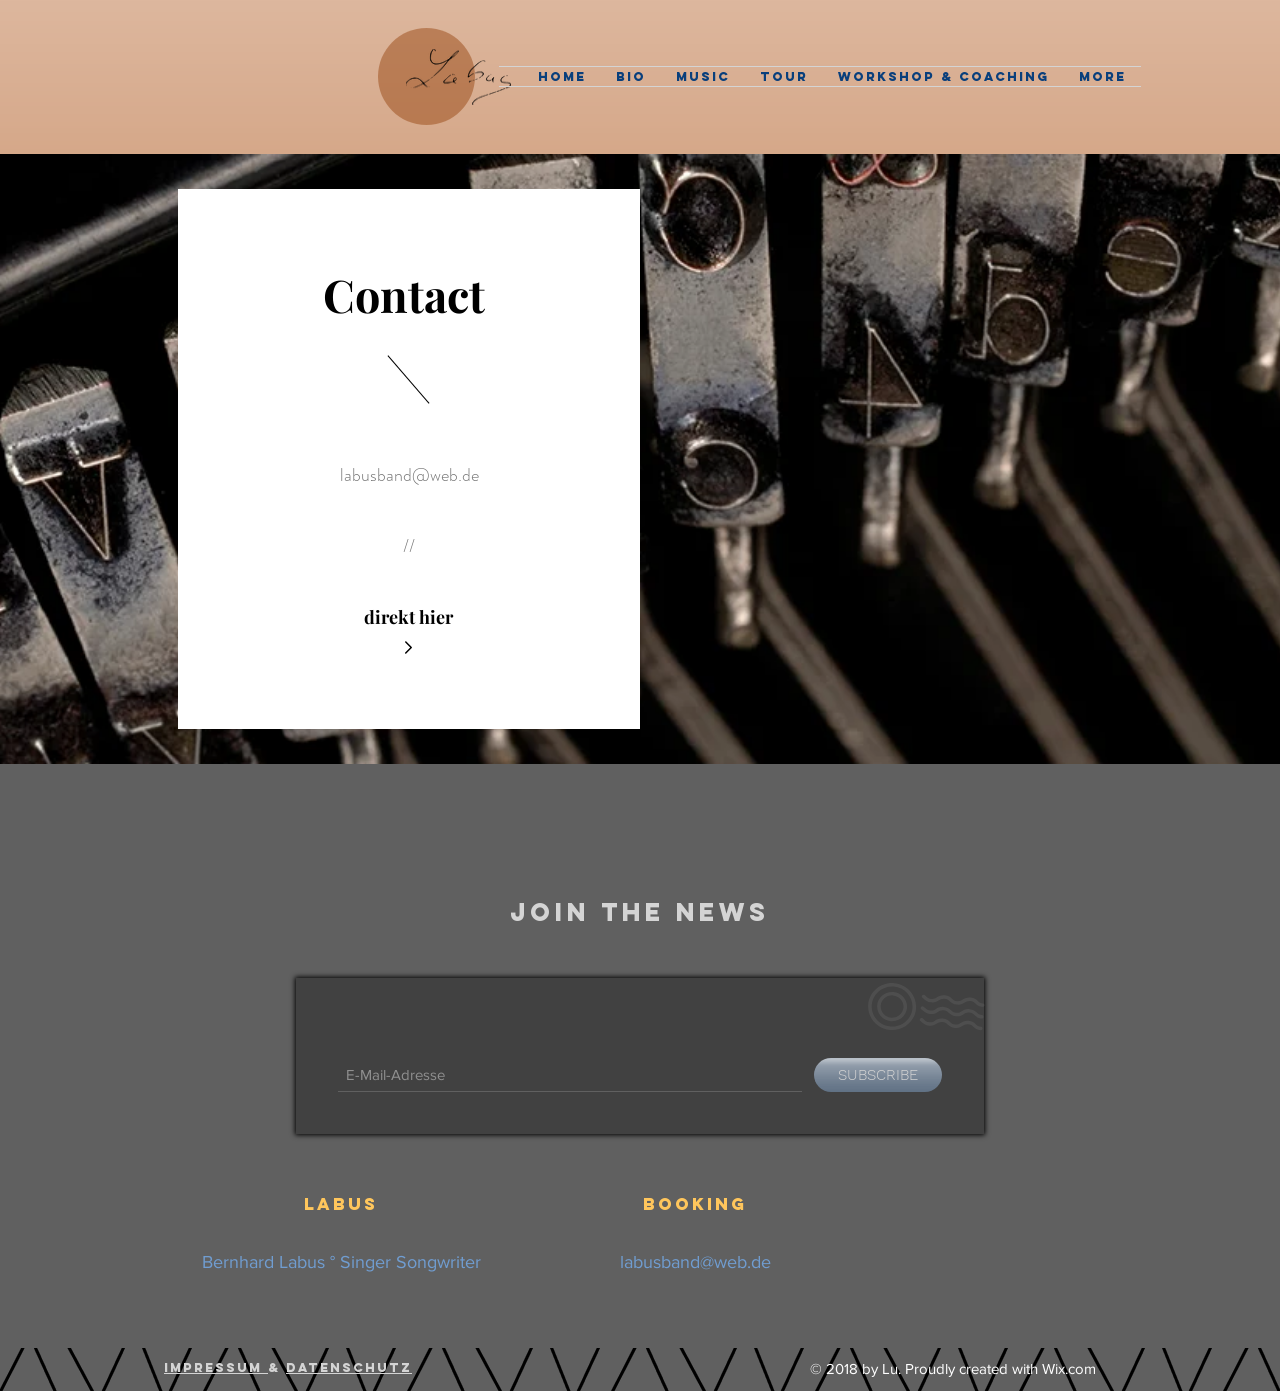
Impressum (216, 1367)
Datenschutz (349, 1367)
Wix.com (1069, 1368)
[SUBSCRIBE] (878, 1075)
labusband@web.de (409, 475)
